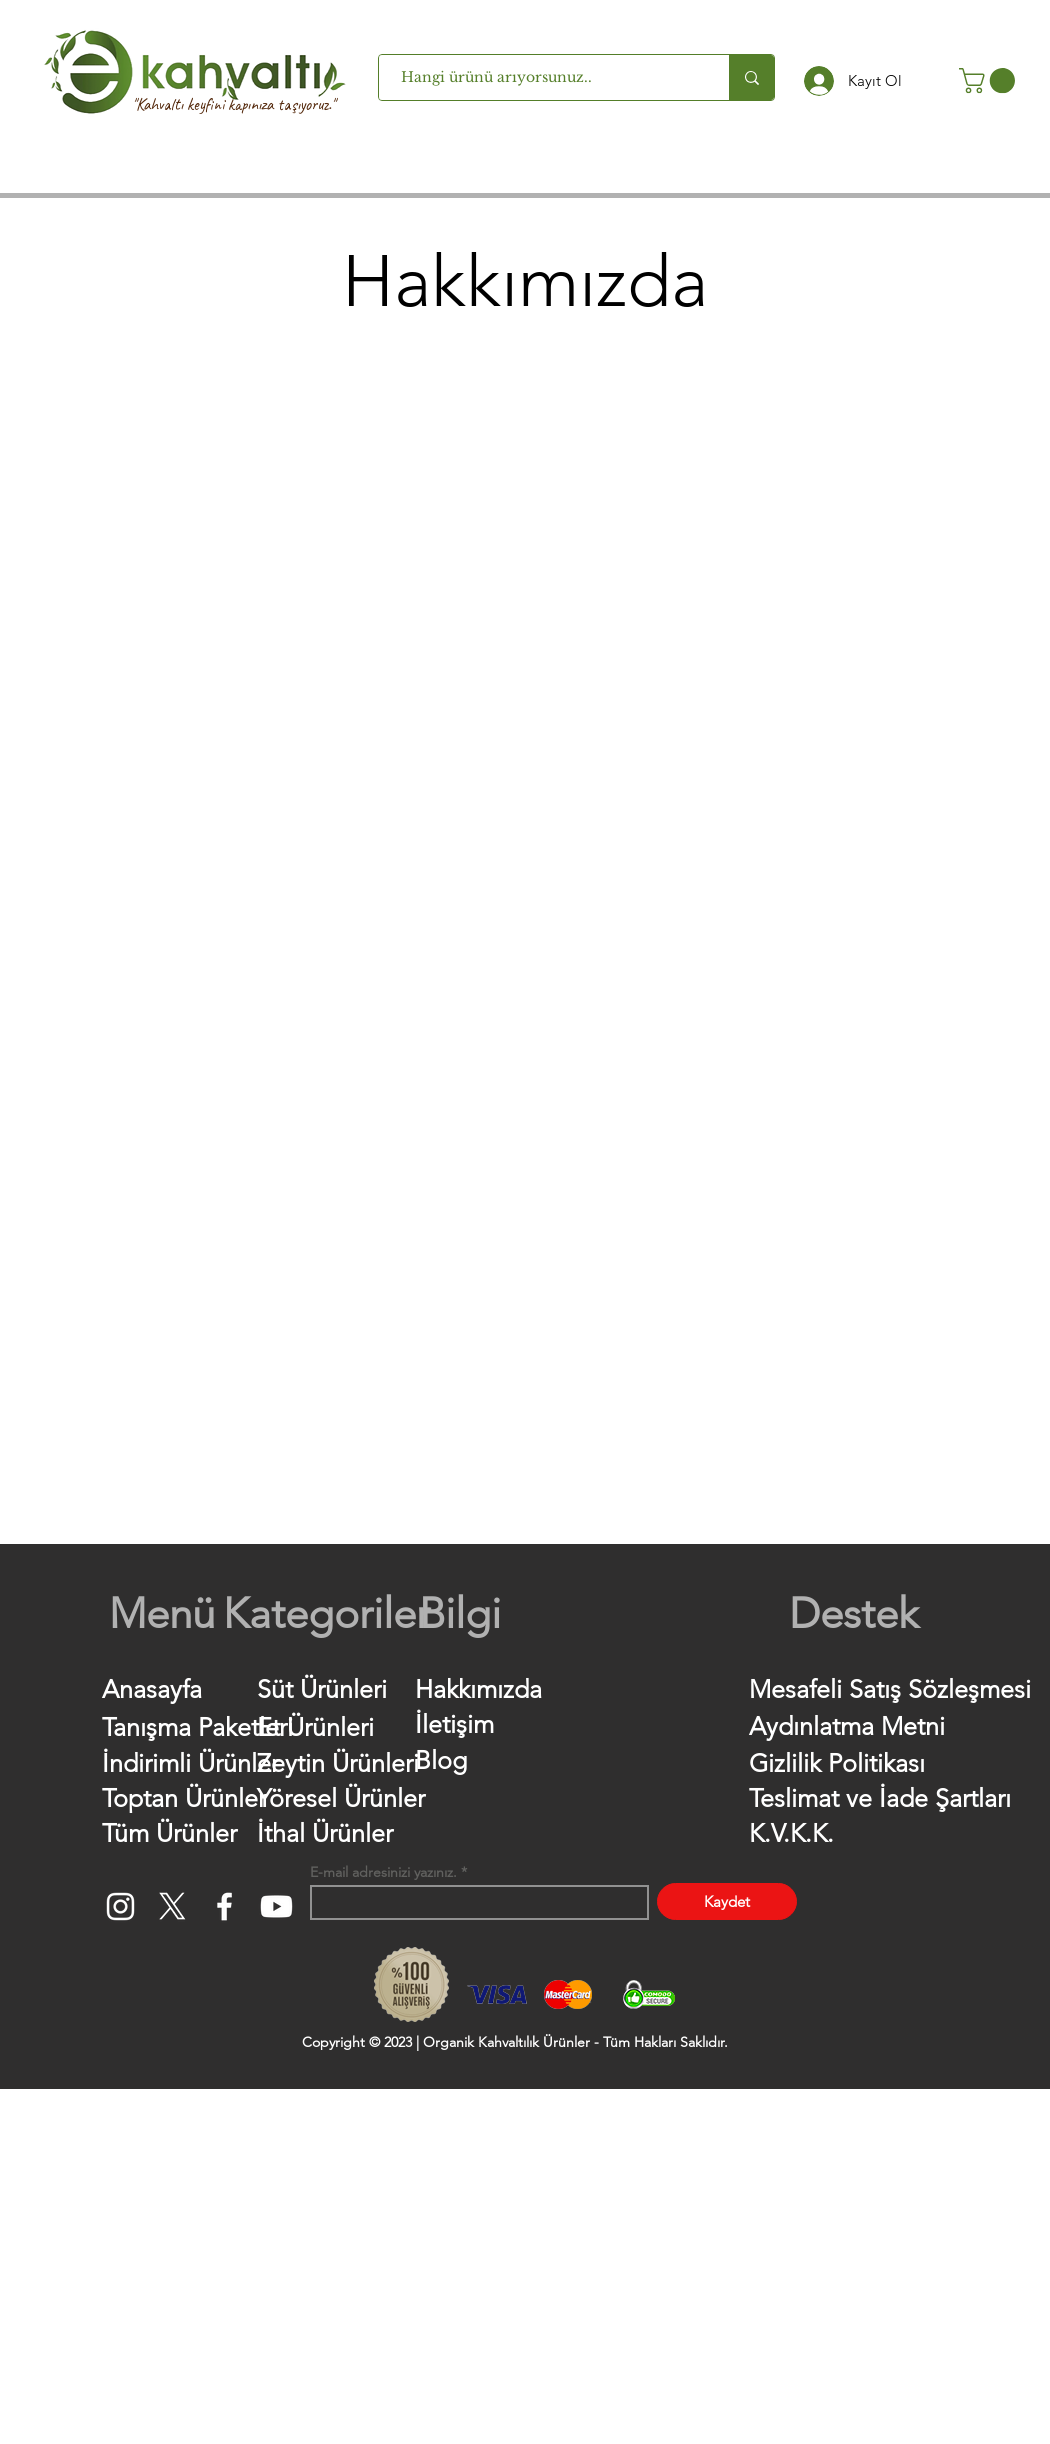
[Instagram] (120, 1906)
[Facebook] (224, 1906)
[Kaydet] (727, 1901)
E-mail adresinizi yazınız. (383, 1872)
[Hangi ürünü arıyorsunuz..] (544, 77)
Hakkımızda (478, 1689)
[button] (990, 80)
